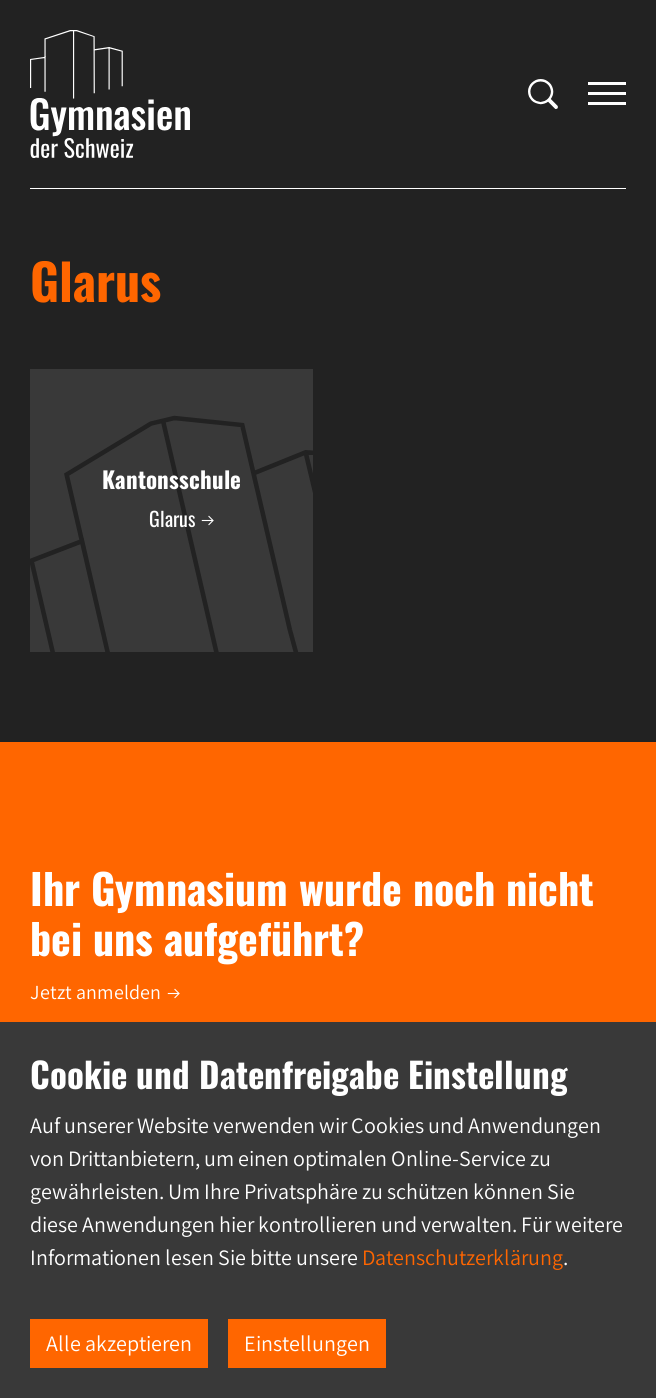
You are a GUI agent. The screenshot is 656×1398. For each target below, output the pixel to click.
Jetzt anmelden (95, 992)
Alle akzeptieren (119, 1343)
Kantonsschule (171, 479)
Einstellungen (307, 1343)
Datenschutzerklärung (462, 1257)
